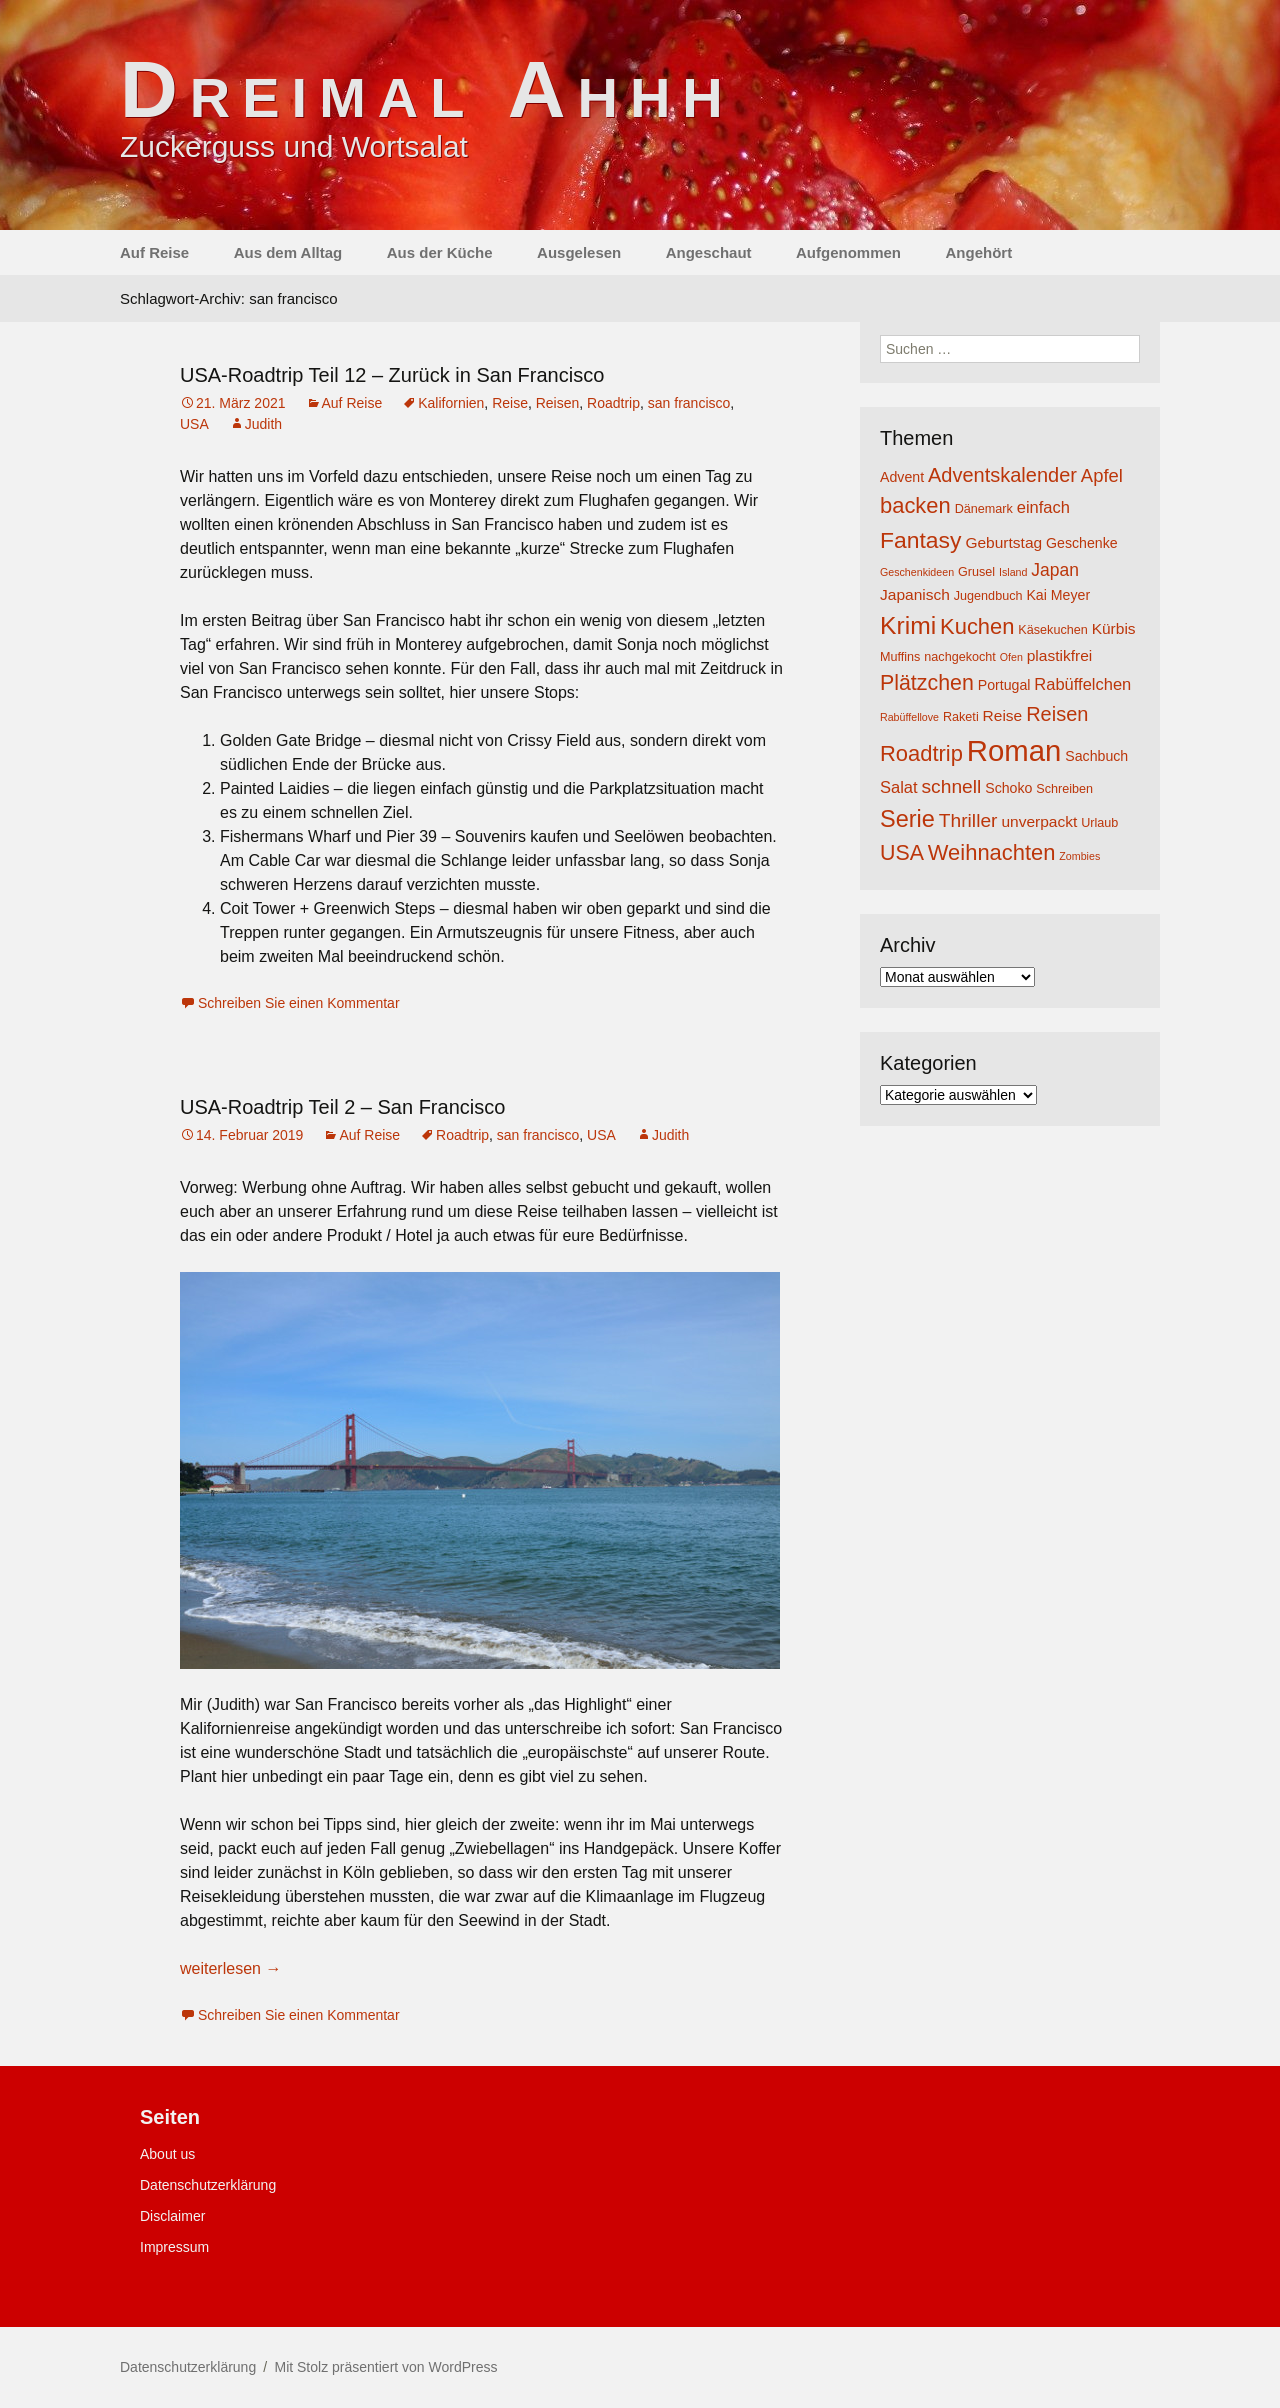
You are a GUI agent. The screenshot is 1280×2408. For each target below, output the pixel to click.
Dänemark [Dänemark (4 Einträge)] (984, 509)
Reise (510, 403)
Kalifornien (451, 403)
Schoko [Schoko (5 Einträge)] (1008, 788)
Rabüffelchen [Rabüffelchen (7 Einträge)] (1082, 684)
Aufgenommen (848, 252)
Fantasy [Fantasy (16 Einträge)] (920, 540)
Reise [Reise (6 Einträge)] (1003, 715)
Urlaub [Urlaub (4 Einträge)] (1099, 823)
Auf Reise (154, 252)
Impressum (174, 2247)
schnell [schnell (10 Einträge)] (952, 786)
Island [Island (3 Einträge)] (1013, 572)
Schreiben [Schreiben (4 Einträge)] (1064, 789)
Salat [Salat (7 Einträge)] (899, 787)
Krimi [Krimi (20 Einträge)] (908, 625)
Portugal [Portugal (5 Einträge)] (1004, 685)
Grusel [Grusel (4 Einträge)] (976, 572)
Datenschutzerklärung (208, 2185)
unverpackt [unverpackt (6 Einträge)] (1039, 821)
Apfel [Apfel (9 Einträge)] (1102, 475)
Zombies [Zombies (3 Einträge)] (1079, 856)
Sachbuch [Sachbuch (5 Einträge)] (1096, 756)
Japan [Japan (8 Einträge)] (1055, 570)
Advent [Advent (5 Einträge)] (902, 477)
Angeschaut (709, 252)
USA (194, 424)
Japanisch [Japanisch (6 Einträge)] (915, 594)
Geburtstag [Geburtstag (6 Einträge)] (1003, 542)
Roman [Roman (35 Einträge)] (1014, 750)
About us (167, 2154)
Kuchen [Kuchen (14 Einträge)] (977, 626)
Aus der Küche (440, 252)
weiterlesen (230, 1968)
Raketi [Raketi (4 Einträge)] (961, 717)
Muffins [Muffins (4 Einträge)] (900, 657)
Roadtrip (613, 403)
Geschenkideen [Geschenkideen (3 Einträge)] (917, 572)
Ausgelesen (579, 252)
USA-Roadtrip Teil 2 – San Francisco (342, 1107)
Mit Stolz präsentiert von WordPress (385, 2367)
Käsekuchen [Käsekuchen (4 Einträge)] (1052, 630)
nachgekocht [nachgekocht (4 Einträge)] (960, 657)
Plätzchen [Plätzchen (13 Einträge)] (927, 683)
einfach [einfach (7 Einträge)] (1043, 507)
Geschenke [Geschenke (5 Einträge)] (1082, 543)
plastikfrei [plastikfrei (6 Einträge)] (1060, 655)
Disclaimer (172, 2216)
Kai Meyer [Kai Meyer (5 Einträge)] (1058, 595)
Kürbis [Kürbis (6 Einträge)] (1114, 628)
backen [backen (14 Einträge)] (915, 505)
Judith (263, 424)
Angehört (978, 252)
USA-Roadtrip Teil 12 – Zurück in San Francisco (392, 375)
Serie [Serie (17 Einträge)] (907, 819)
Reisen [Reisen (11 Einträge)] (1057, 714)
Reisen (558, 403)
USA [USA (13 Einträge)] (902, 853)
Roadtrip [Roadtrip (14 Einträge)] (921, 753)
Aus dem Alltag (288, 252)
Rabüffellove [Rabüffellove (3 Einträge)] (909, 717)
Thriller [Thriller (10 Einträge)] (968, 820)
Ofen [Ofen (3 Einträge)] (1011, 657)
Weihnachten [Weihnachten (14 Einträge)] (992, 852)
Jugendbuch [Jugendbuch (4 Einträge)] (988, 596)
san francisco (689, 403)
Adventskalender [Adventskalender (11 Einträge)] (1002, 475)
